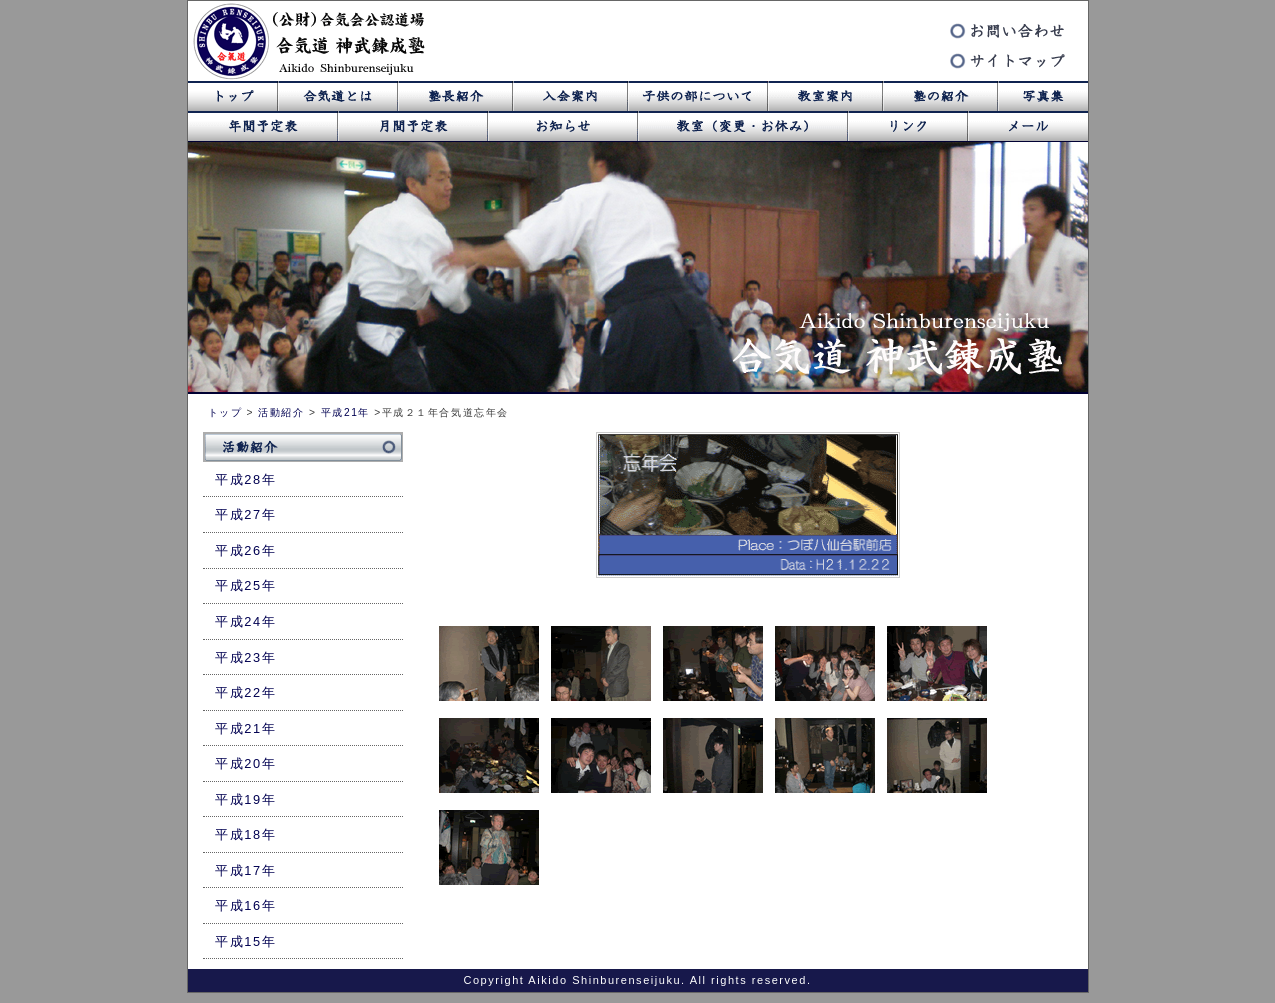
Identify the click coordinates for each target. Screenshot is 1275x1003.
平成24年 (245, 621)
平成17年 (245, 870)
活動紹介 (281, 412)
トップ (225, 412)
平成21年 (345, 412)
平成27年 (245, 514)
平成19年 (245, 799)
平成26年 (245, 550)
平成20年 (245, 763)
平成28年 (245, 479)
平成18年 (245, 834)
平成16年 (245, 905)
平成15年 (245, 941)
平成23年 (245, 657)
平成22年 (245, 692)
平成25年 (245, 585)
